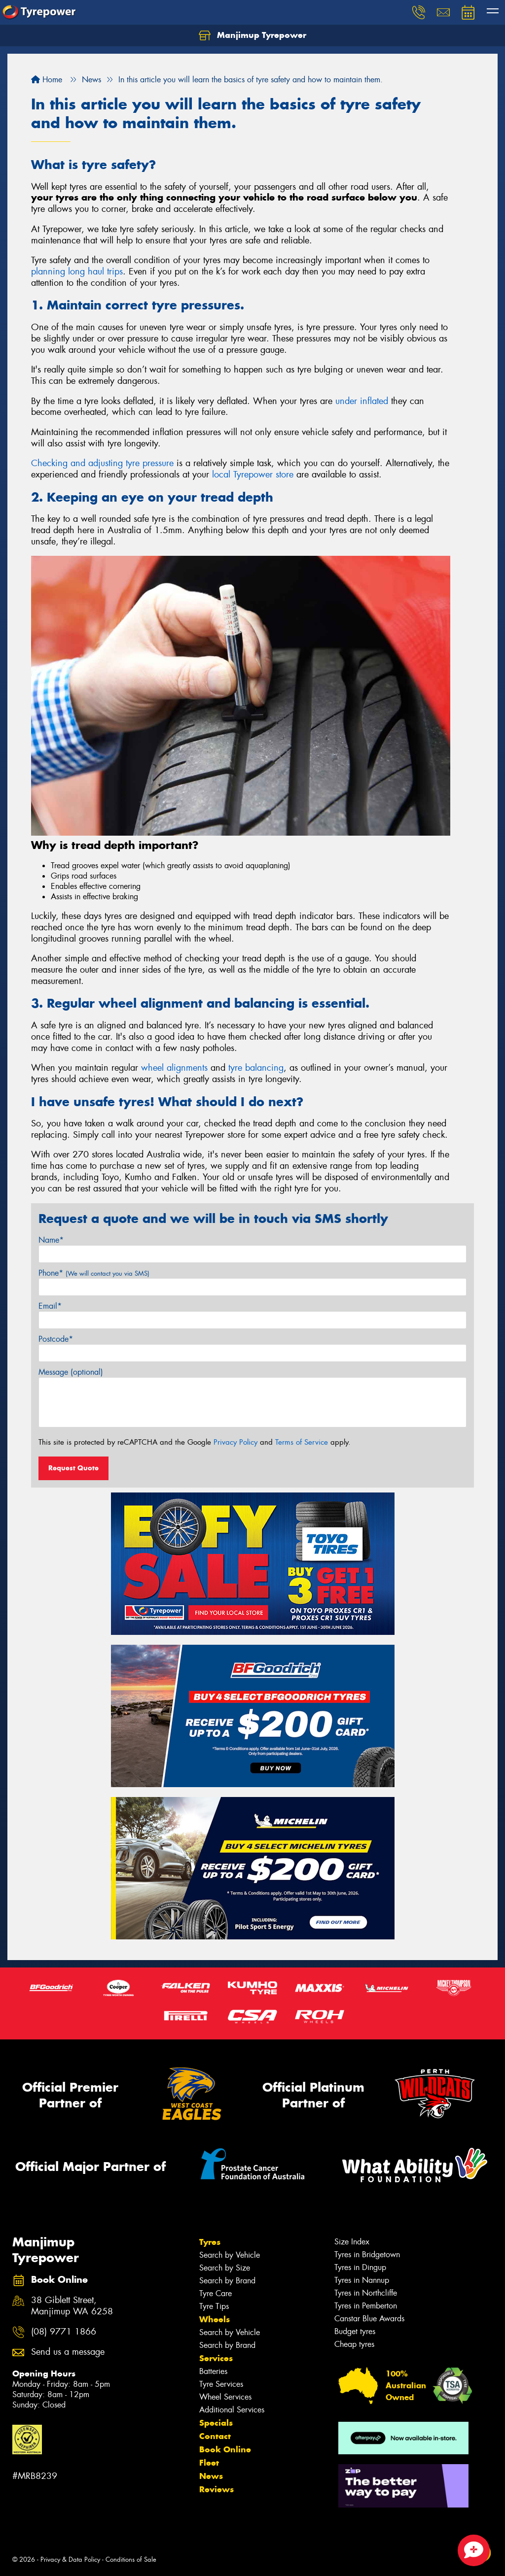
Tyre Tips (214, 2306)
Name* (51, 1240)
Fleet (209, 2462)
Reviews (216, 2489)
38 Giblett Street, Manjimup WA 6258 (72, 2306)
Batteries (213, 2371)
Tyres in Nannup (361, 2280)
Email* (50, 1306)
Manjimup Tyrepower (252, 35)
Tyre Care (215, 2293)
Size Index (351, 2242)
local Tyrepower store (252, 474)
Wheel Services (225, 2397)
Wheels (214, 2319)
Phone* (93, 1273)
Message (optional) (70, 1372)
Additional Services (231, 2410)
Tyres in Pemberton (365, 2306)
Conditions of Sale (131, 2559)
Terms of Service (301, 1442)
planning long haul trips (77, 271)
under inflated (361, 401)
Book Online (225, 2449)
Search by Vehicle (229, 2255)
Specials (216, 2422)
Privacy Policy (235, 1442)
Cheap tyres (354, 2344)
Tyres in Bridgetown (367, 2254)
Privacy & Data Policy (70, 2559)
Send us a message (68, 2352)
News (211, 2476)
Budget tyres (354, 2331)
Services (216, 2358)
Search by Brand (227, 2280)
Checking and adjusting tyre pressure (102, 463)
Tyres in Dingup (360, 2267)
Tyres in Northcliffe (365, 2293)
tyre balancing (256, 1068)
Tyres (209, 2242)
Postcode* (55, 1339)
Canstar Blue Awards (369, 2318)
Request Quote (73, 1467)
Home (46, 79)
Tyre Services (221, 2384)
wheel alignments (174, 1068)
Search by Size (224, 2268)
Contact (215, 2436)
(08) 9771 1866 (63, 2332)
